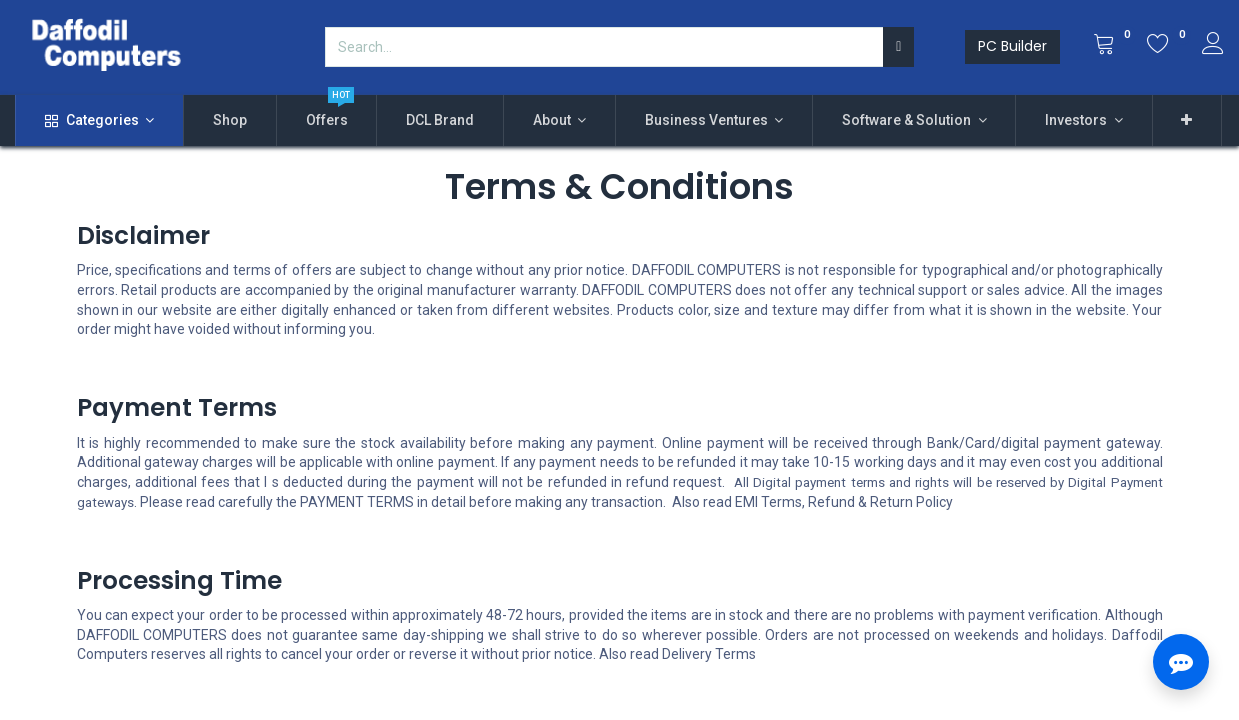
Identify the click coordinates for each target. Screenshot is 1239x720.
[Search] (898, 47)
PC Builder (1012, 46)
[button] (1187, 121)
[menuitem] (230, 121)
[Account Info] (1213, 46)
